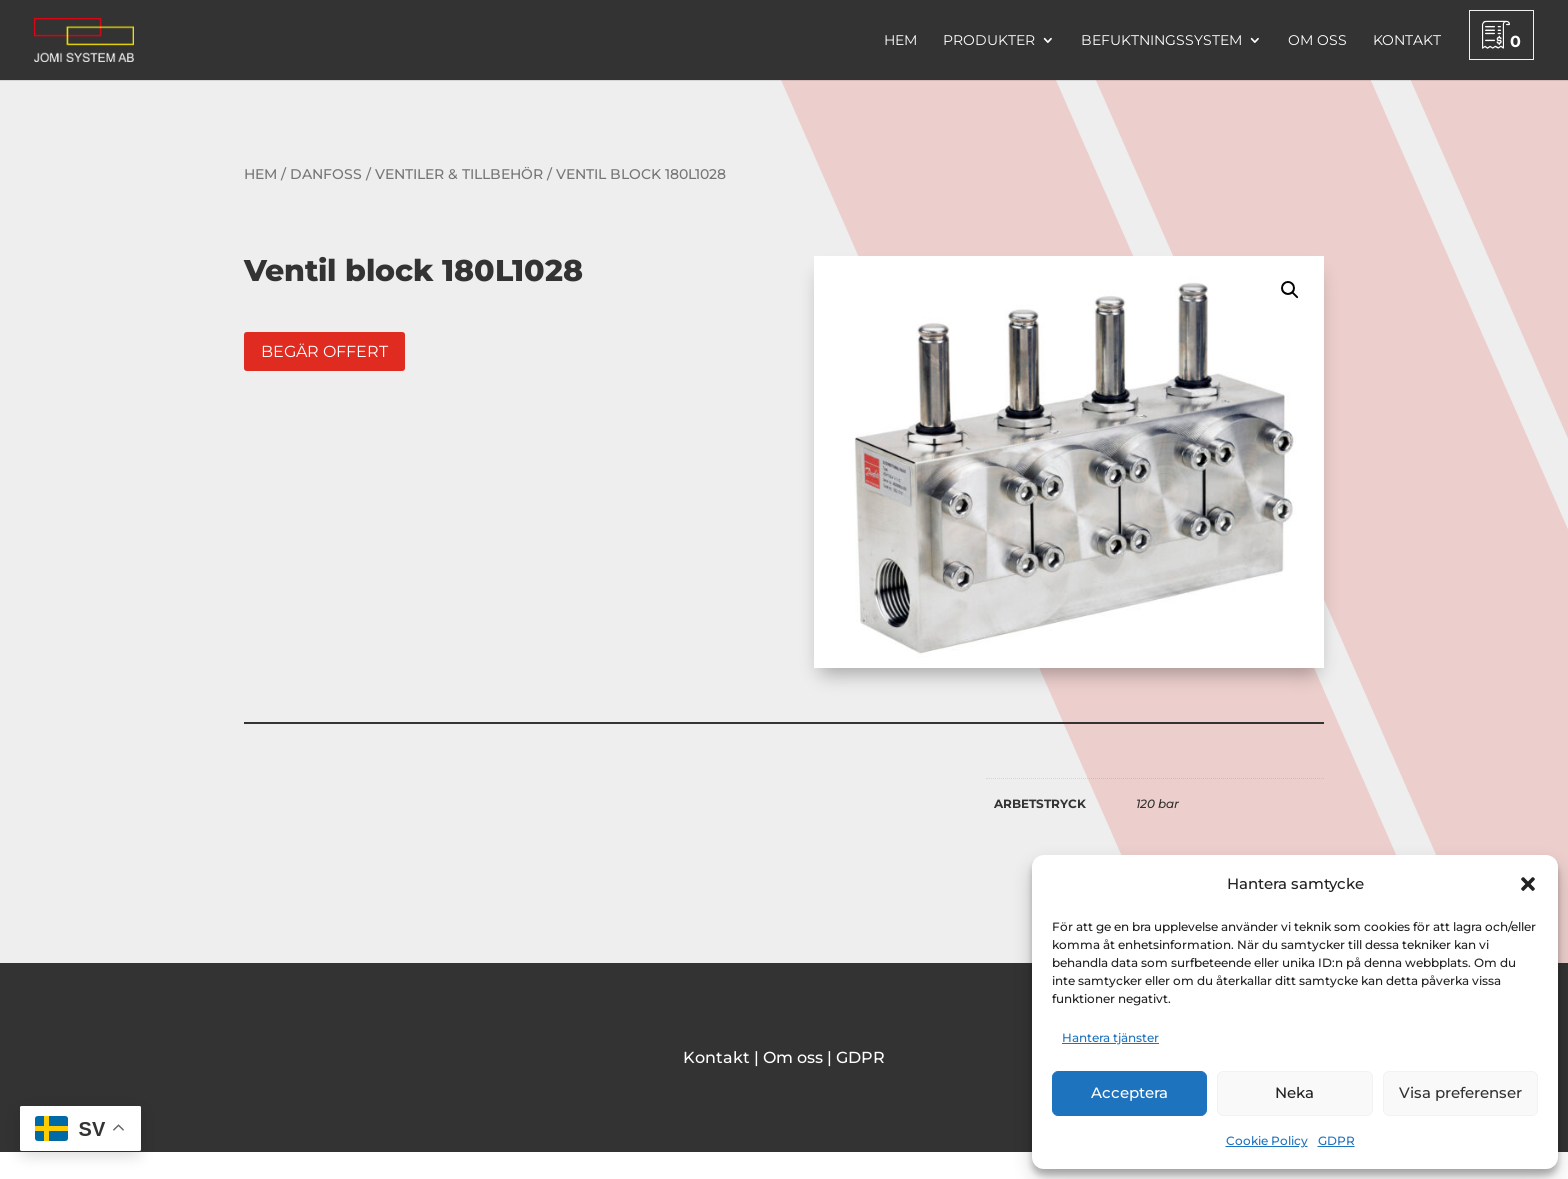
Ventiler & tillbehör (459, 174)
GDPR (1336, 1140)
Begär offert (324, 351)
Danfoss (326, 174)
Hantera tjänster (1110, 1037)
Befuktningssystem (1161, 41)
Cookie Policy (1267, 1140)
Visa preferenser (1460, 1092)
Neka (1294, 1092)
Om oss (1317, 41)
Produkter (989, 41)
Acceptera (1129, 1092)
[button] (1528, 884)
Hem (900, 41)
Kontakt (1407, 41)
